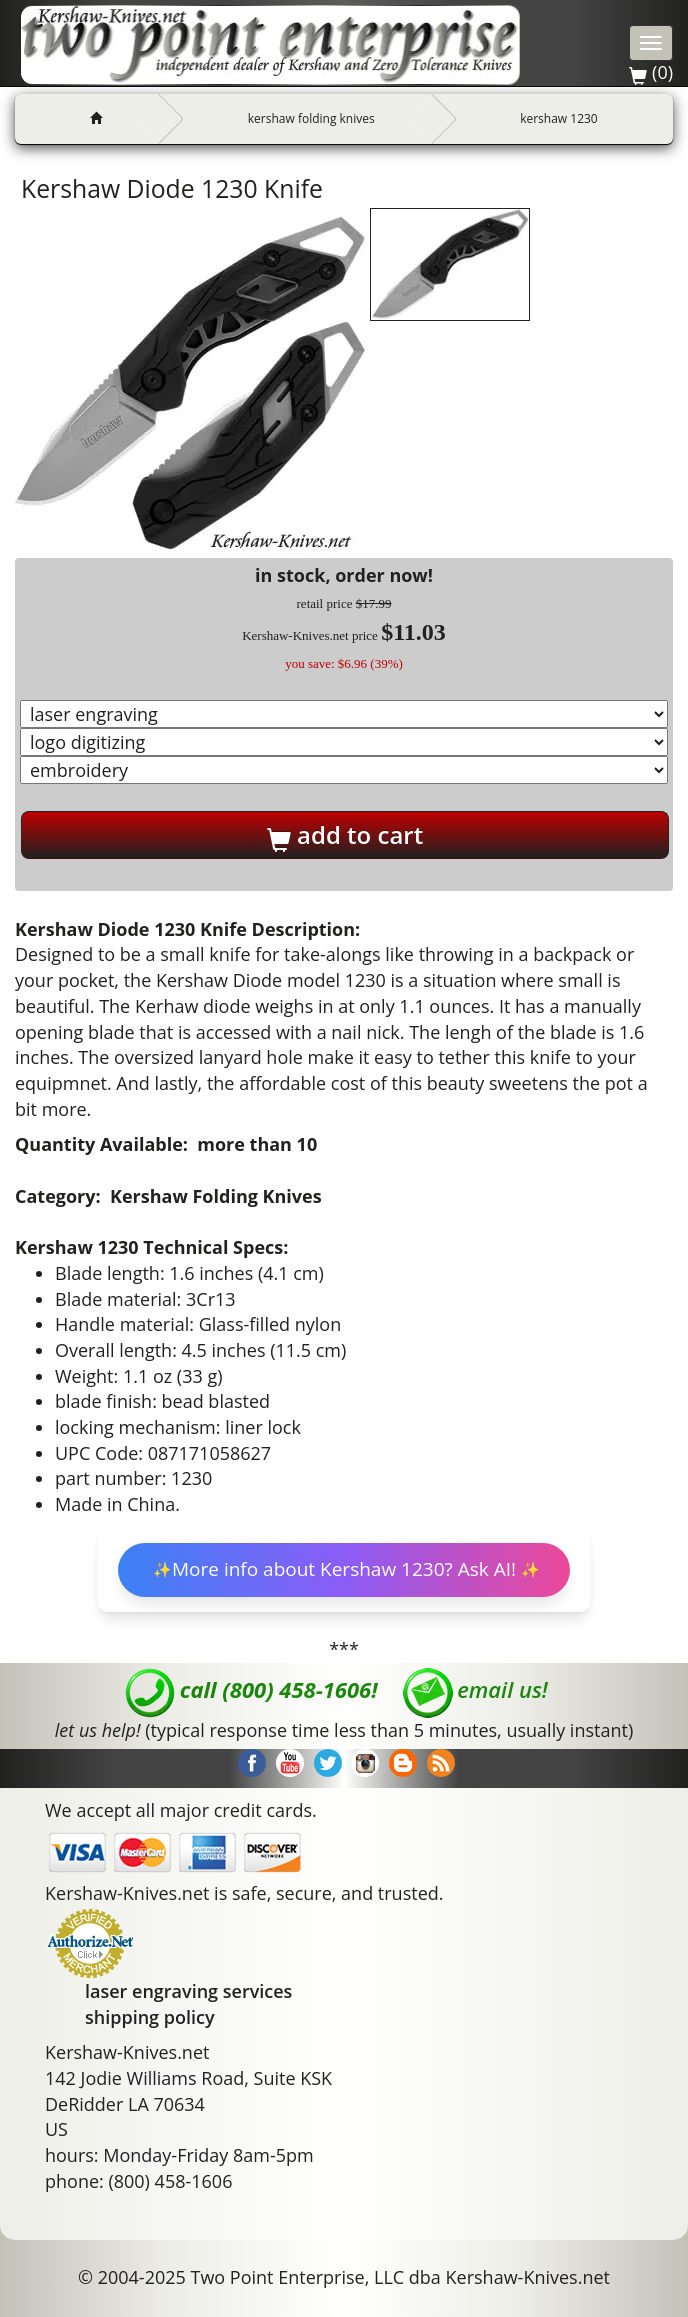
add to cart (345, 835)
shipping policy (150, 2017)
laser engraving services (188, 1991)
